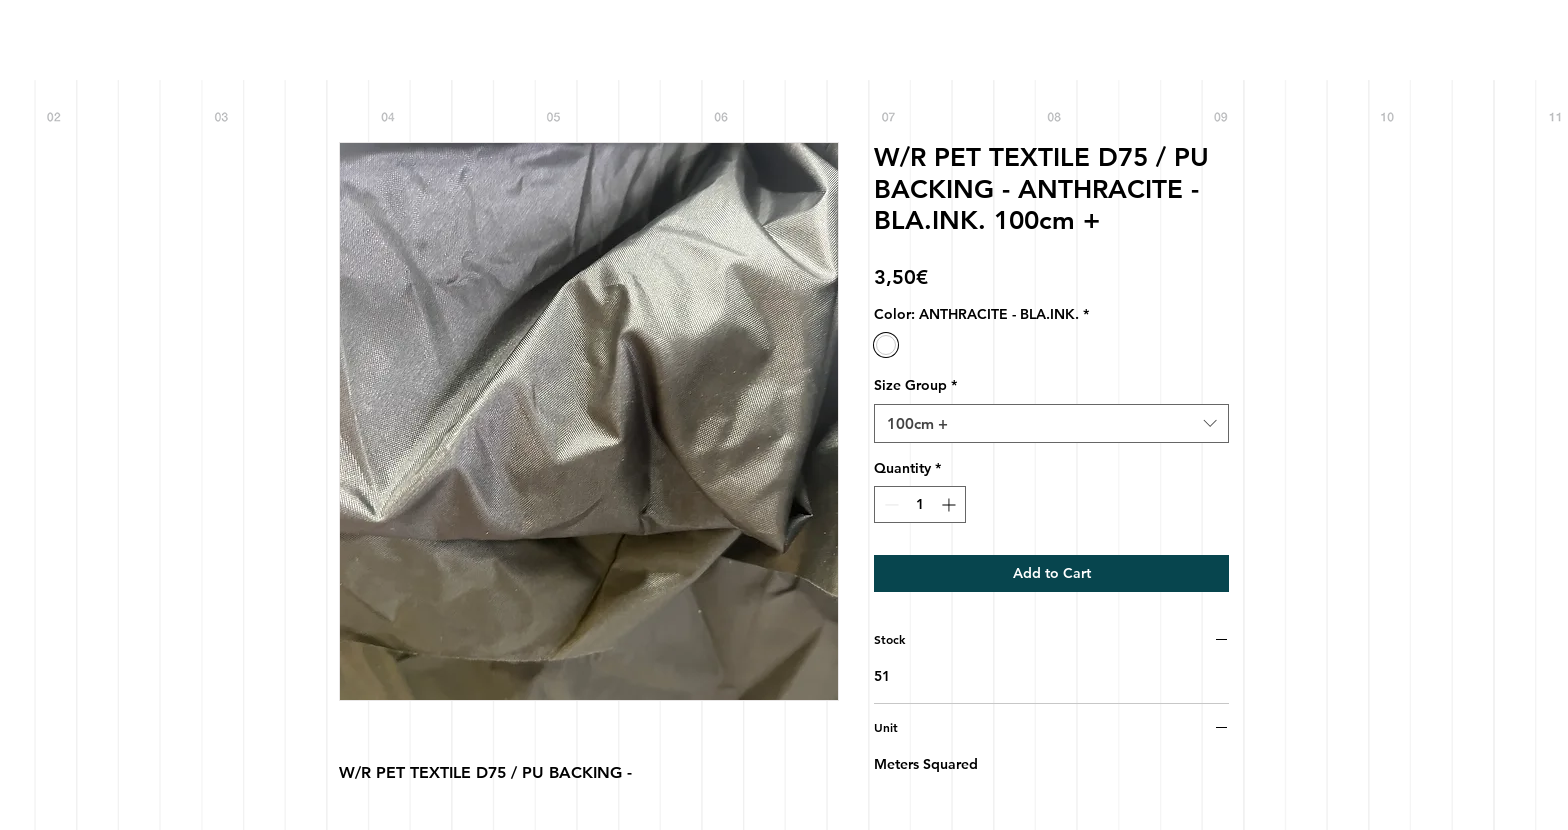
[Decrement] (889, 504)
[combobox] (1051, 423)
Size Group (915, 385)
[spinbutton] (920, 504)
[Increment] (950, 504)
